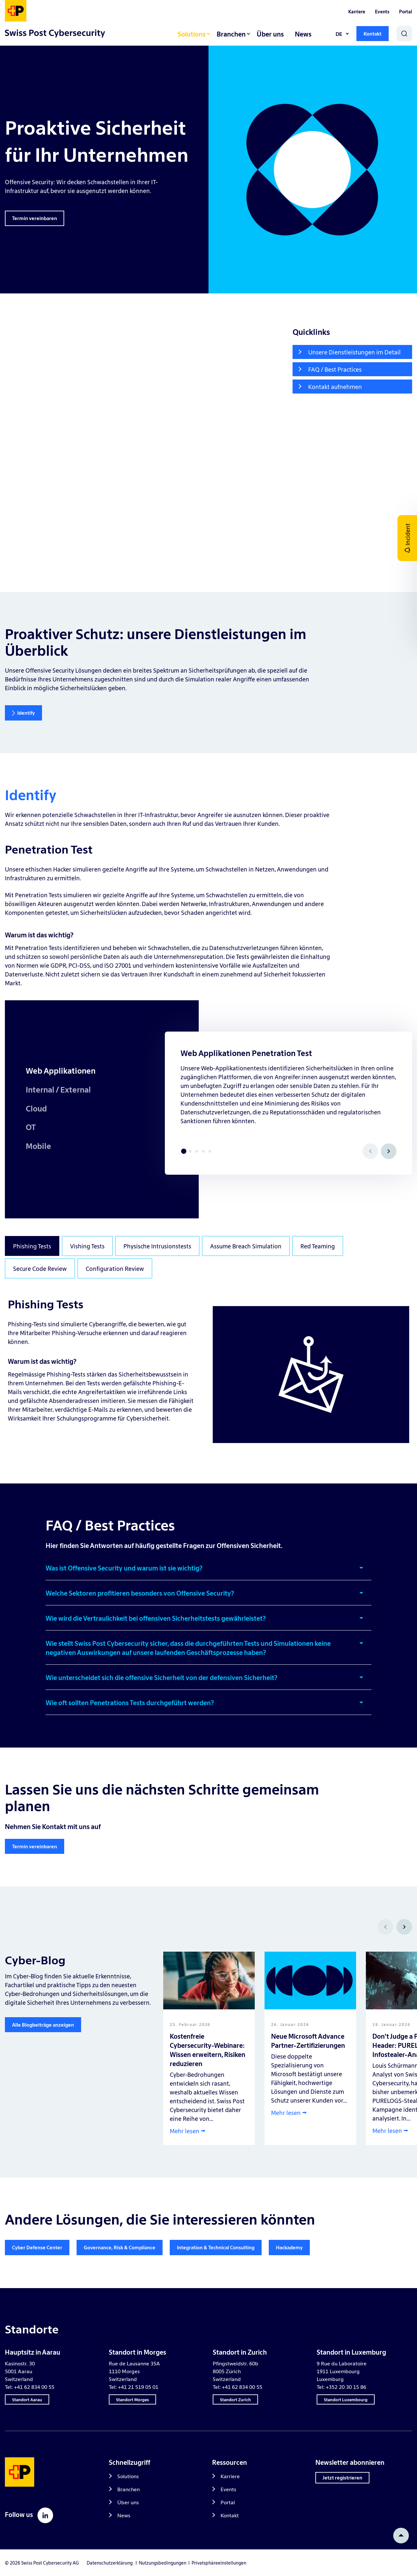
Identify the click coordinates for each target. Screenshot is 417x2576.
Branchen (231, 33)
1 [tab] (183, 1151)
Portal (405, 11)
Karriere (356, 11)
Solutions (192, 33)
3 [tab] (196, 1151)
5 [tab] (209, 1151)
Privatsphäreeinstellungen (219, 2563)
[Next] (388, 1151)
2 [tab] (190, 1151)
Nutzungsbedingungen (163, 2563)
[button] (208, 1571)
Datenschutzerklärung (110, 2563)
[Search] (404, 33)
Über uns (270, 33)
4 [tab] (203, 1151)
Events (382, 11)
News (303, 33)
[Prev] (385, 1927)
